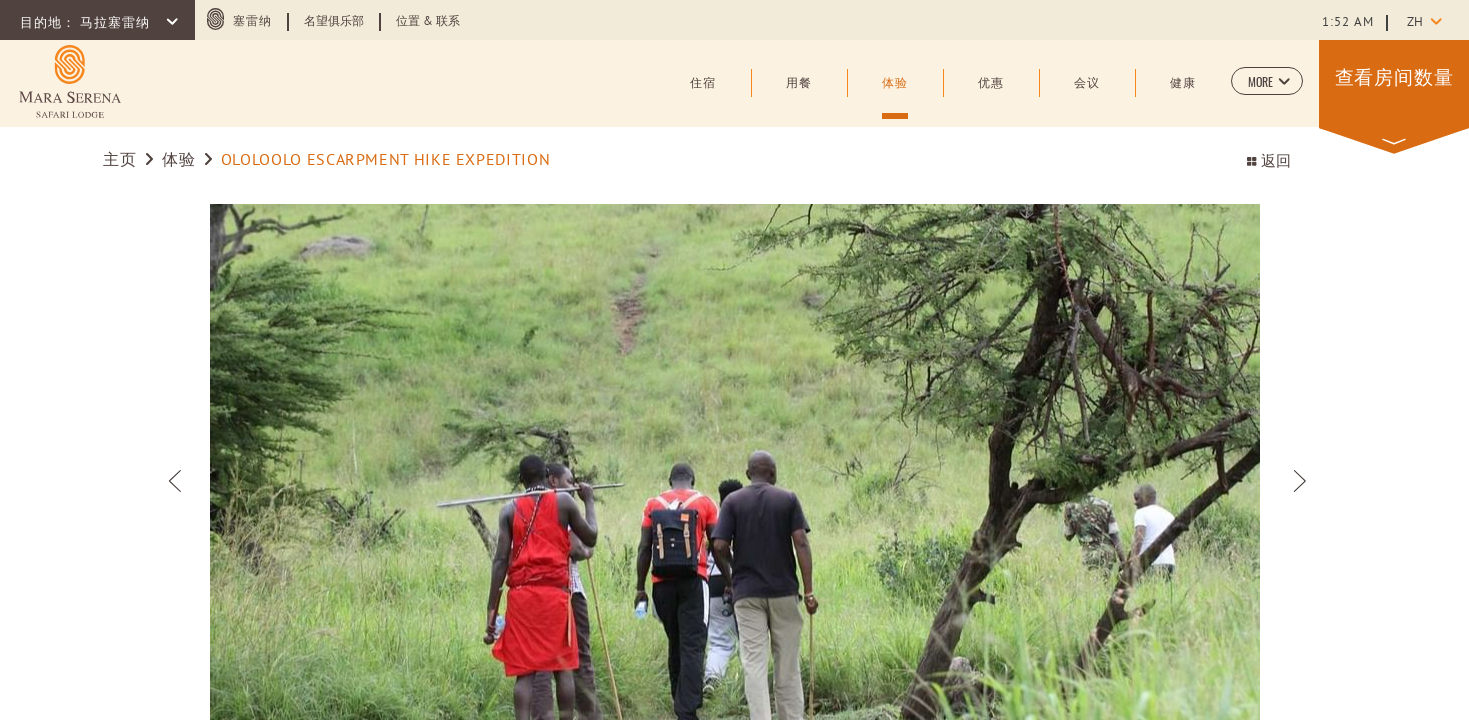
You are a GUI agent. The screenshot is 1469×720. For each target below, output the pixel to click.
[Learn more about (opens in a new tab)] (70, 81)
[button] (1267, 81)
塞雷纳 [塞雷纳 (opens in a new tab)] (252, 22)
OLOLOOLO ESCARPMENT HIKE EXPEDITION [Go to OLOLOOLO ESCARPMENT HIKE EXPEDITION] (385, 161)
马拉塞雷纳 (117, 24)
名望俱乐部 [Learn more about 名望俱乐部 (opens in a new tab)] (334, 22)
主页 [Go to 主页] (122, 161)
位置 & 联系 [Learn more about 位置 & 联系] (428, 22)
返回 (1268, 162)
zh (1415, 23)
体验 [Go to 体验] (178, 161)
